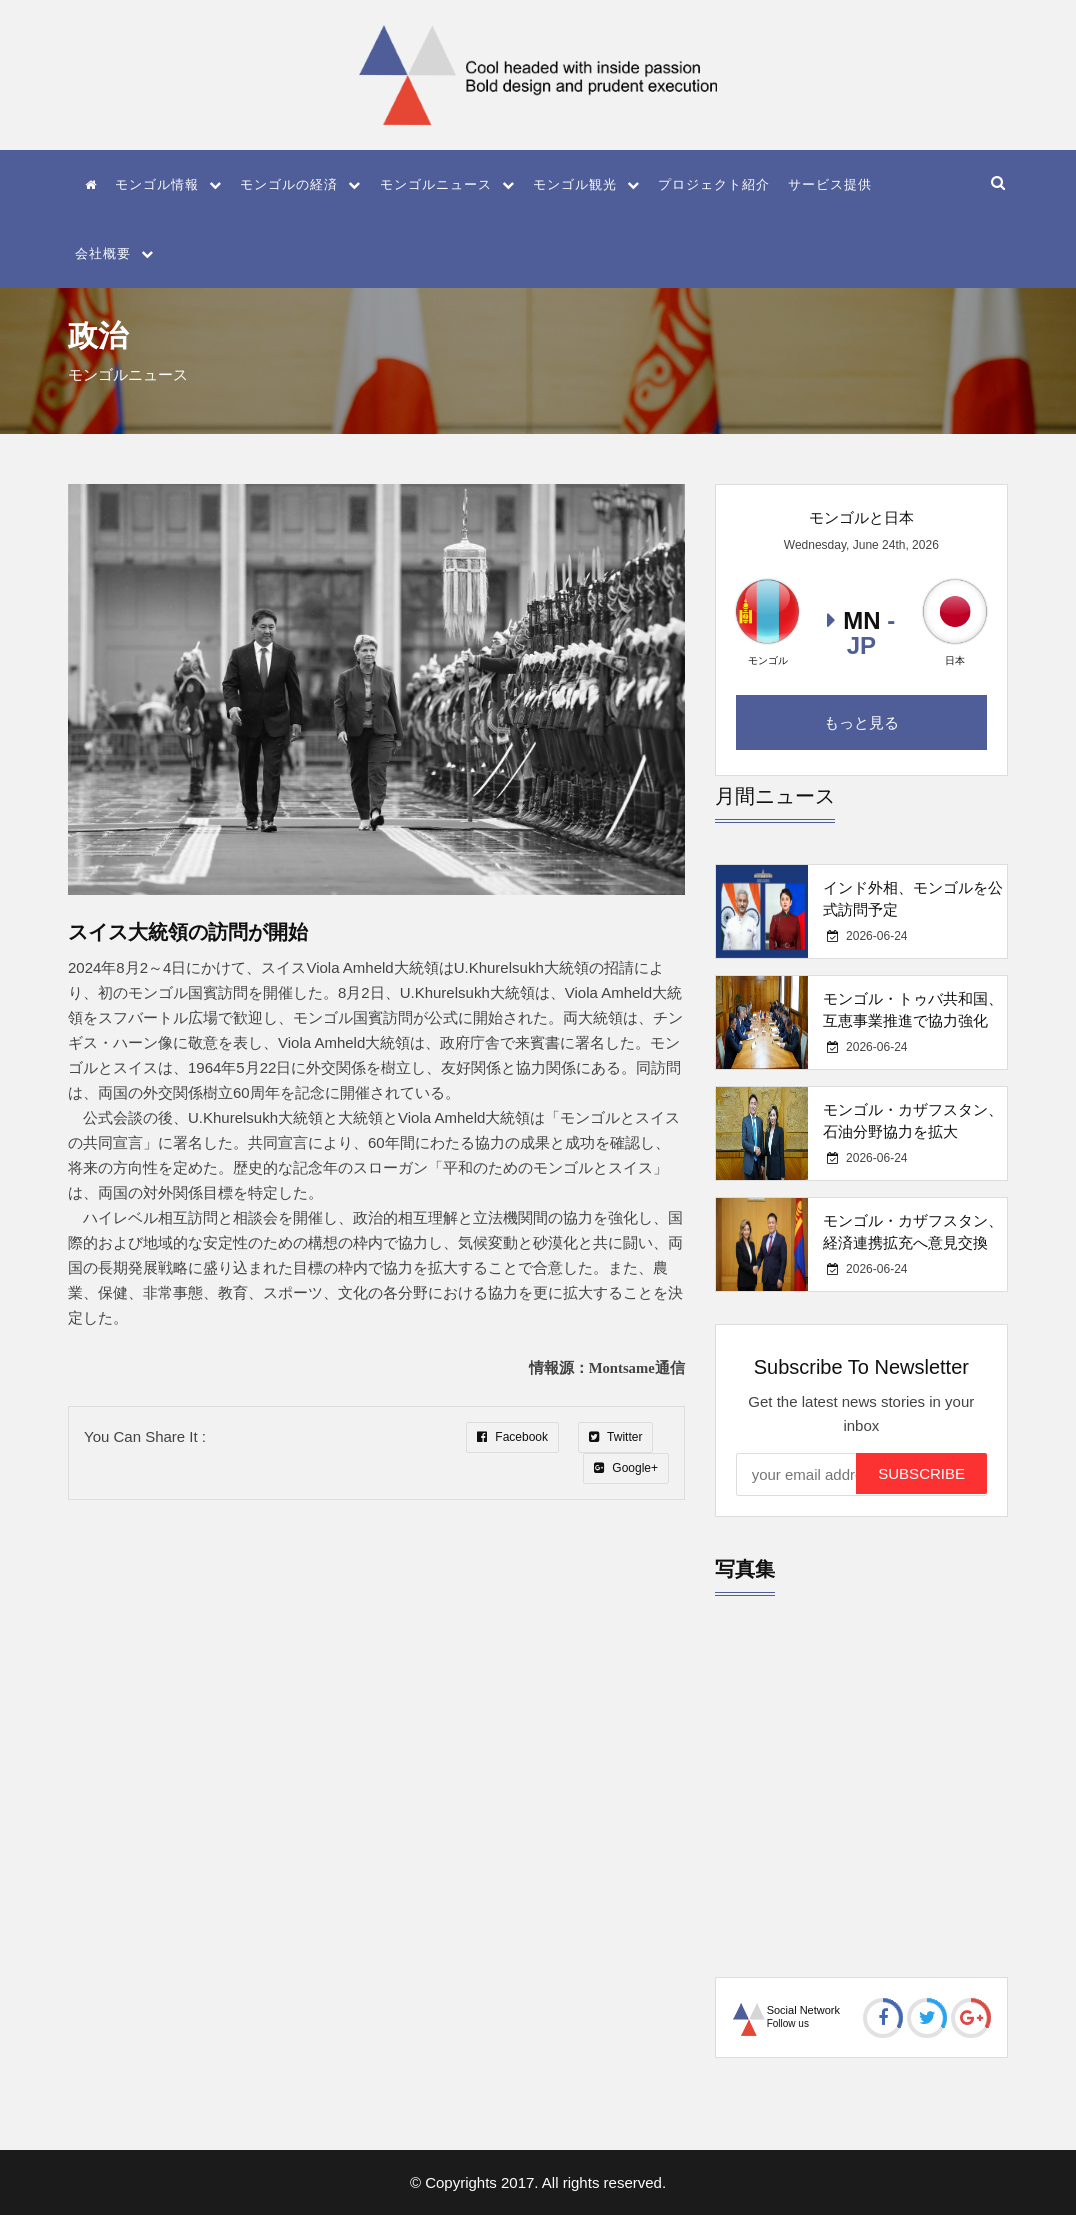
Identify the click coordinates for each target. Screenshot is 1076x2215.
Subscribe (921, 1473)
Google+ (626, 1468)
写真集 (745, 1569)
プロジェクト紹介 (714, 184)
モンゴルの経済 (300, 184)
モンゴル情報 (168, 184)
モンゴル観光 (586, 184)
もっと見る (861, 722)
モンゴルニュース (447, 184)
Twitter (615, 1437)
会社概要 (114, 253)
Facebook (512, 1437)
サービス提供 (830, 184)
